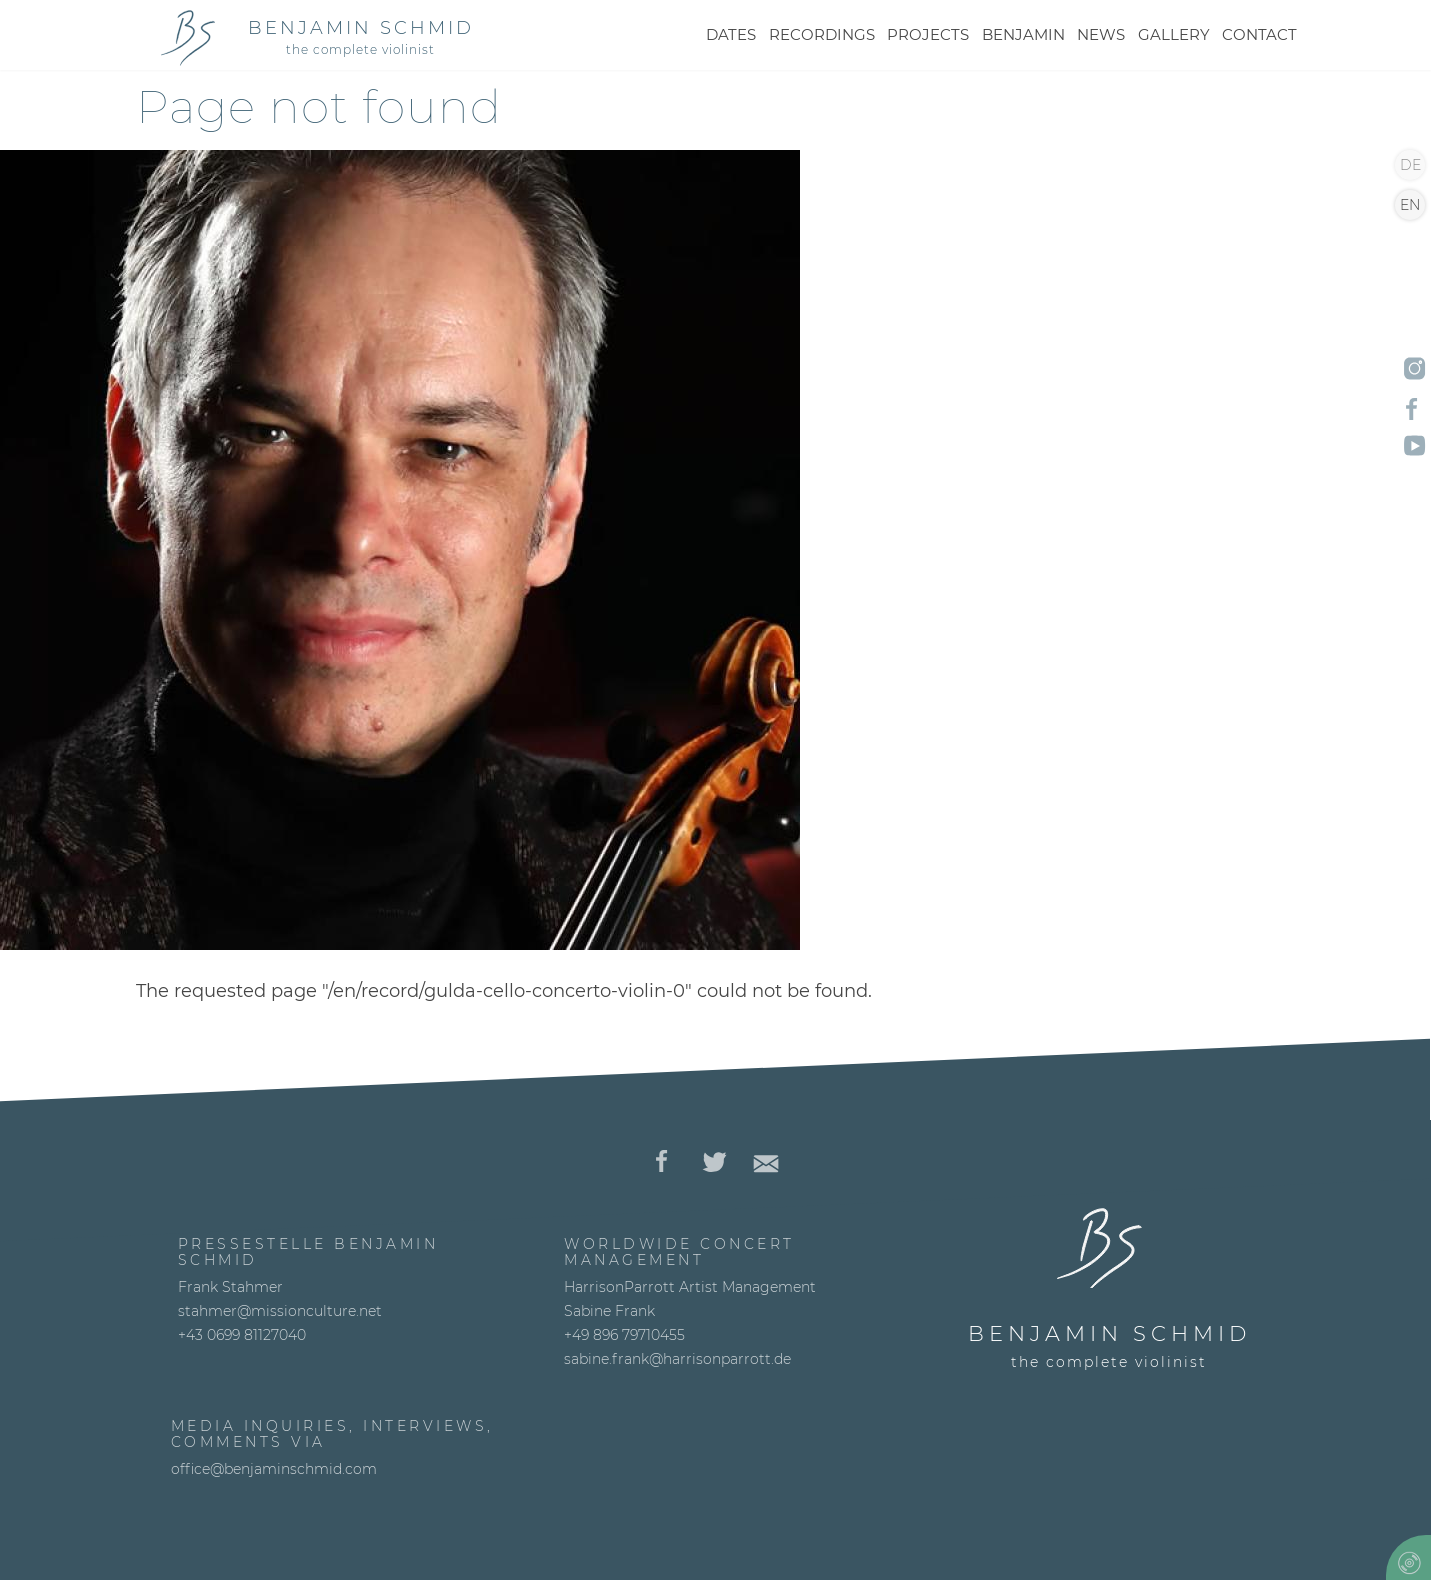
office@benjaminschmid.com (274, 1469)
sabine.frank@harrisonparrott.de (677, 1359)
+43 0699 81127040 (242, 1335)
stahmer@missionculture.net (280, 1311)
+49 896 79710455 (624, 1335)
